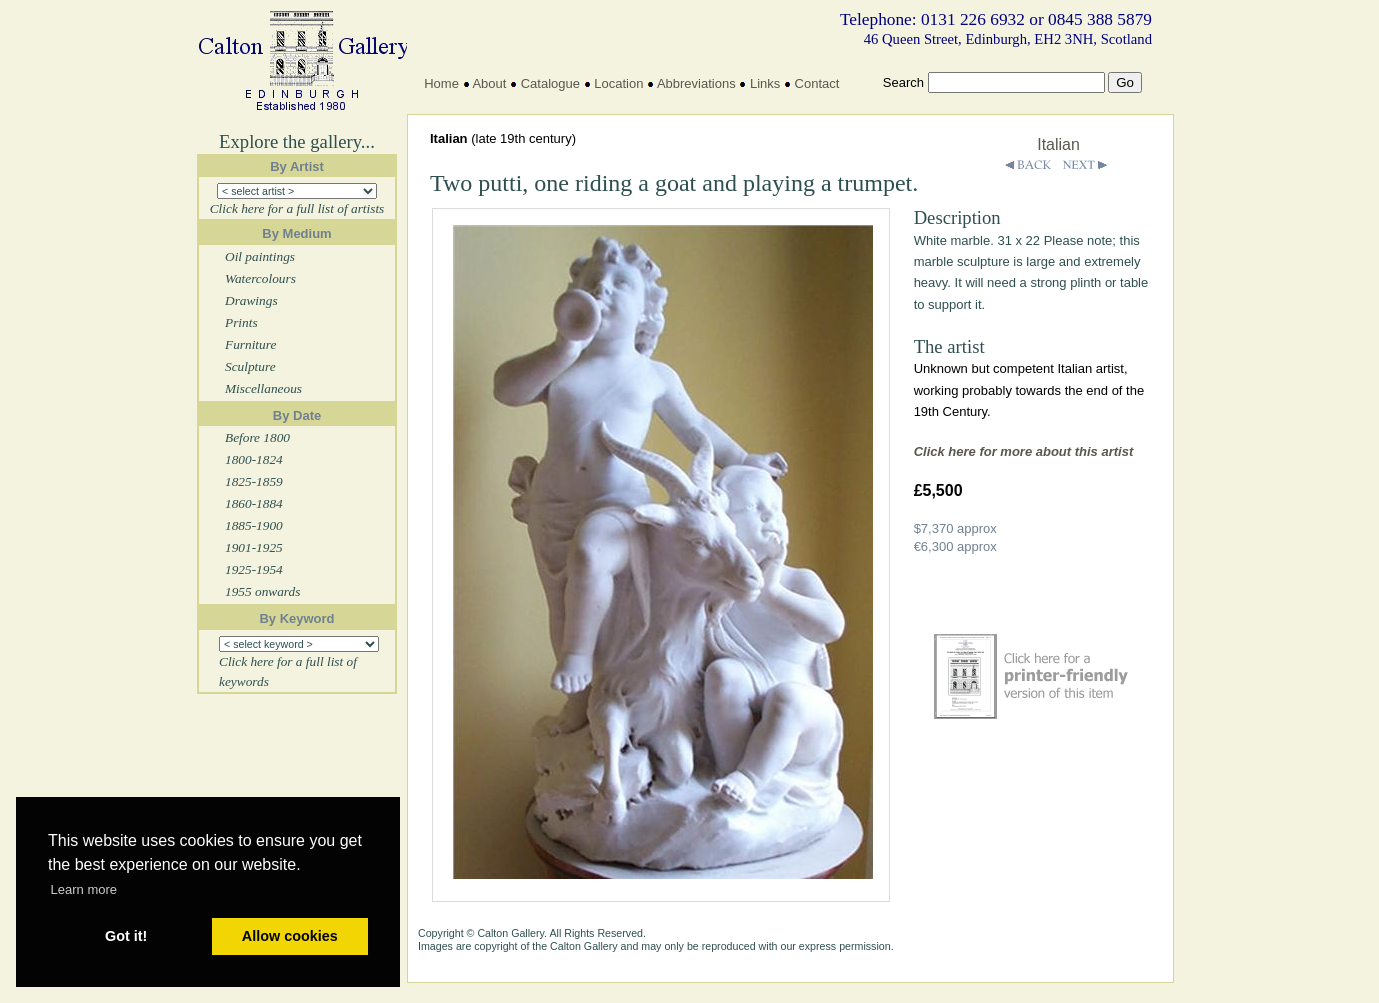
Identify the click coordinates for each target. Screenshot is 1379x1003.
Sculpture (250, 366)
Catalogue (550, 83)
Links (765, 83)
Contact (817, 83)
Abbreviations (696, 83)
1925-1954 (254, 569)
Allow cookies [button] (290, 936)
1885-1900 (254, 525)
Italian (1058, 144)
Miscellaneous (263, 388)
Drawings (251, 300)
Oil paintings (260, 256)
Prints (241, 322)
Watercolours (260, 278)
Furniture (250, 344)
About (489, 83)
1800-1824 (254, 459)
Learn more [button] (84, 889)
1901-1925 (254, 547)
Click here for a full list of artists (297, 208)
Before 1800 (257, 437)
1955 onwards (262, 591)
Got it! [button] (126, 936)
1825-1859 (254, 481)
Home (441, 83)
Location (618, 83)
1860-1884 (254, 503)
